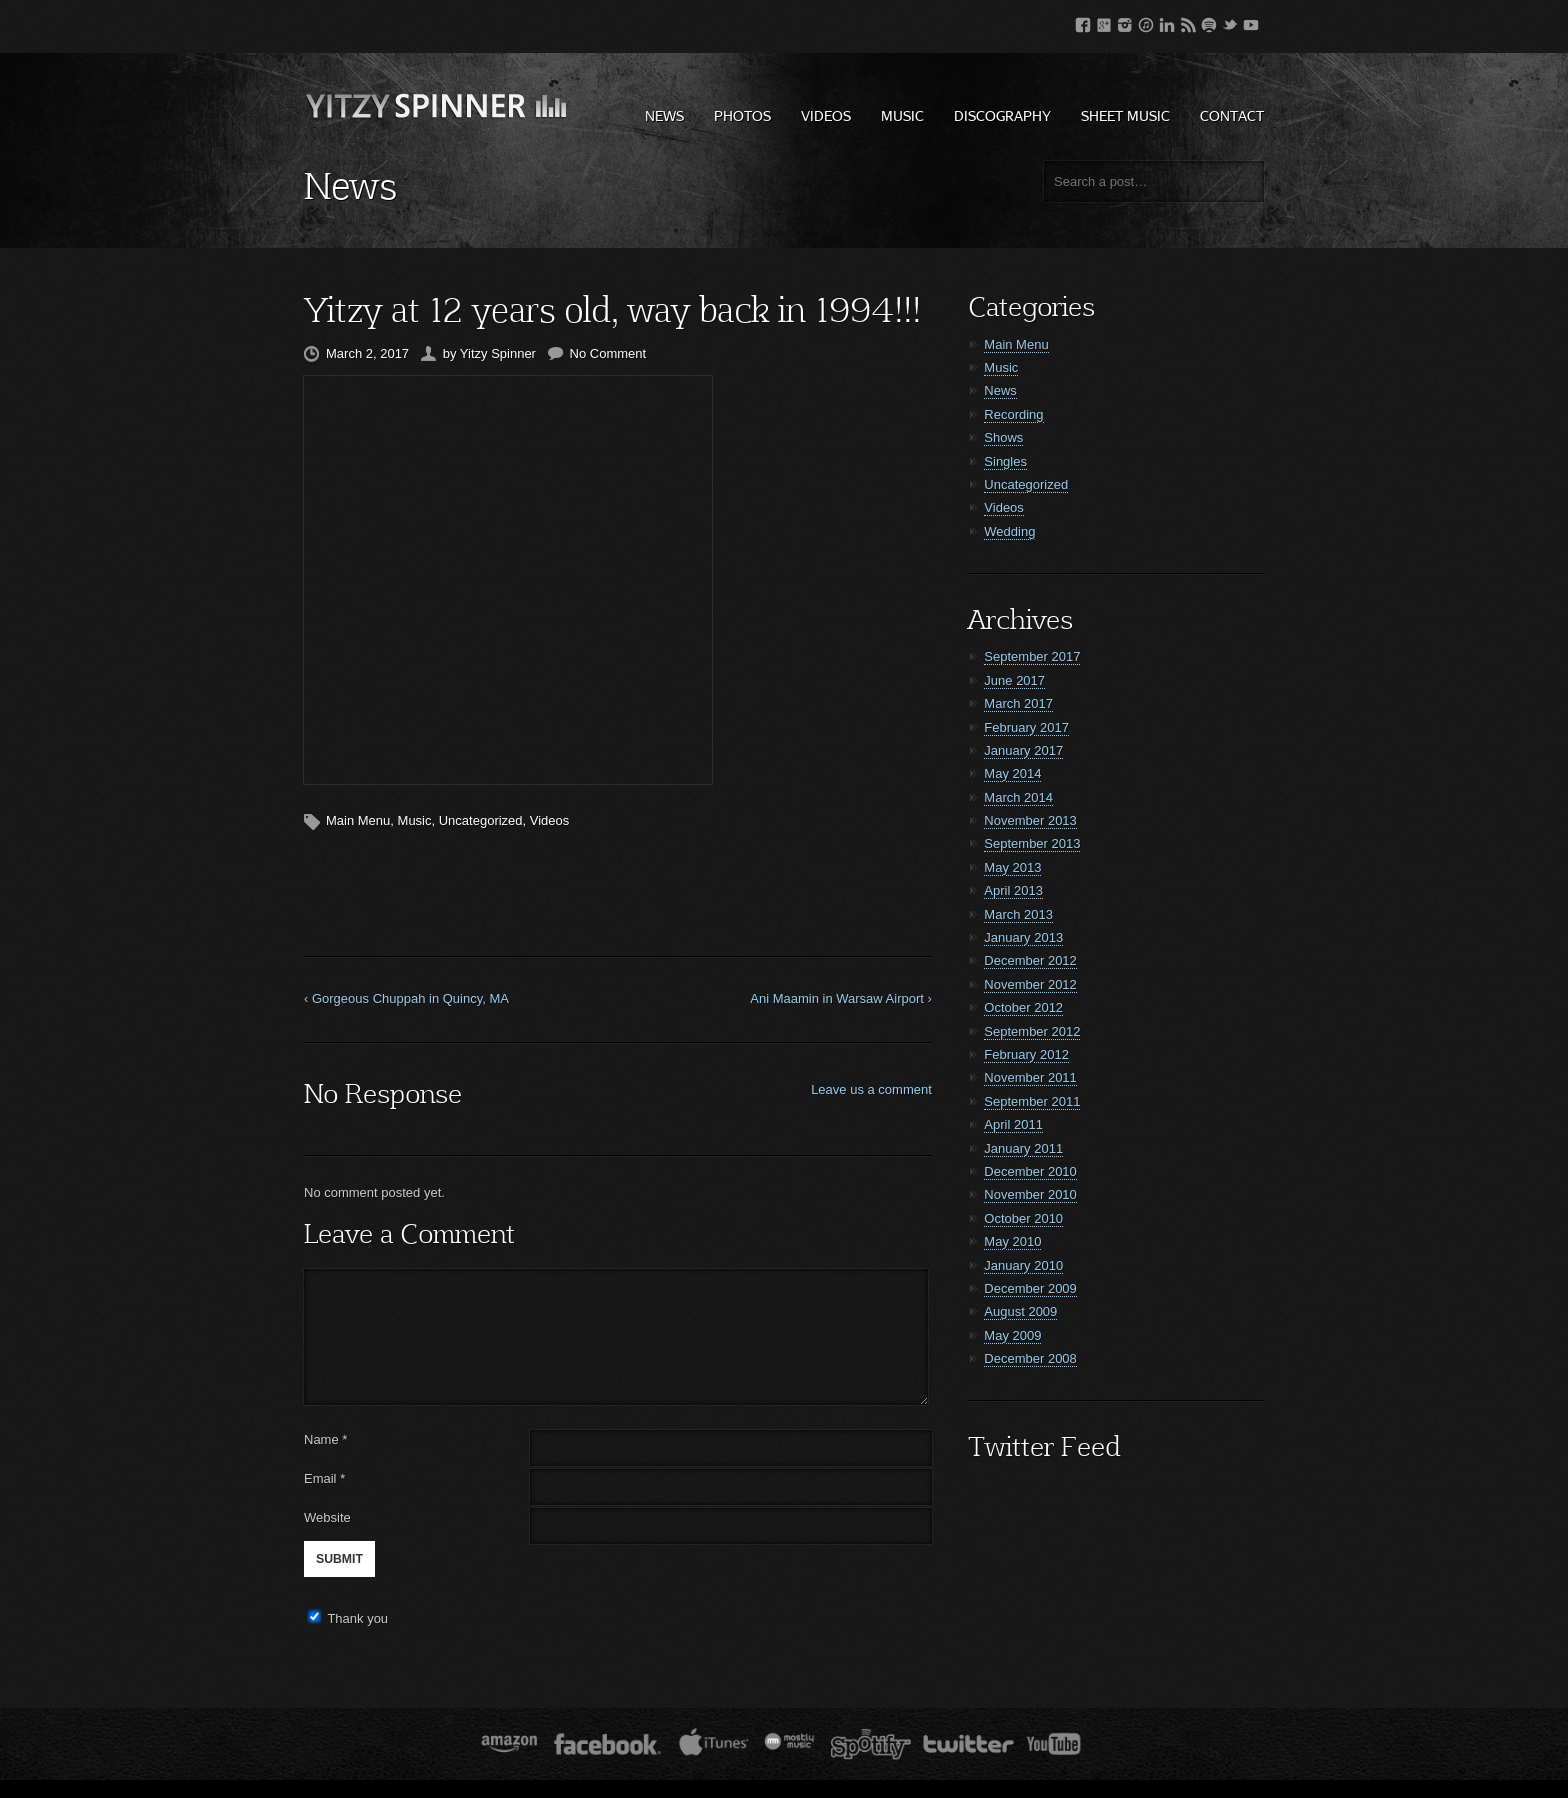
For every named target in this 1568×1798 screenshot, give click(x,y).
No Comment (608, 353)
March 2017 (1018, 703)
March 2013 (1018, 914)
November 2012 (1030, 984)
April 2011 (1013, 1124)
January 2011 (1023, 1148)
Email (320, 1478)
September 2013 (1032, 843)
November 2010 (1030, 1194)
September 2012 (1032, 1031)
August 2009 (1020, 1311)
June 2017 (1014, 680)
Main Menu (358, 820)
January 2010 (1023, 1265)
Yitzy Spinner (498, 353)
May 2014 (1012, 773)
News (664, 115)
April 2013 (1013, 890)
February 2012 (1026, 1054)
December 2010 (1030, 1171)
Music (902, 115)
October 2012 (1023, 1007)
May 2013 (1012, 867)
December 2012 (1030, 960)
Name (325, 1439)
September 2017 (1032, 656)
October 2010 (1023, 1218)
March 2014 (1018, 797)
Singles (1005, 461)
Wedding (1009, 531)
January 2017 (1023, 750)
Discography (1002, 115)
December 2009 (1030, 1288)
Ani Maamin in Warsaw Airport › (841, 998)
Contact (1232, 115)
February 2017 (1026, 727)
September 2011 (1032, 1101)
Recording (1013, 414)
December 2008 (1030, 1358)
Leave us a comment (871, 1089)
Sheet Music (1125, 115)
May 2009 (1012, 1335)
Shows (1003, 437)
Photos (742, 115)
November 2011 (1030, 1077)
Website (327, 1517)
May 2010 (1012, 1241)
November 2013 (1030, 820)
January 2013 (1023, 937)
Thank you (357, 1618)
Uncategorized (481, 820)
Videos (826, 115)
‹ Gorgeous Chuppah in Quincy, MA (406, 998)
